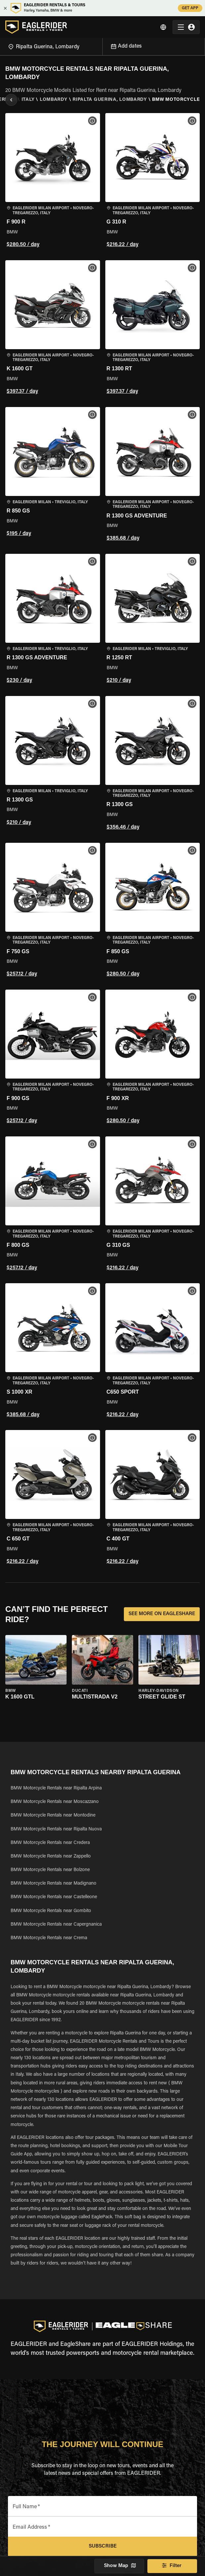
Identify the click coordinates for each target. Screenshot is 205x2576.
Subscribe (102, 2546)
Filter (172, 2566)
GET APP (190, 8)
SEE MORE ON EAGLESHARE (162, 1614)
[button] (52, 181)
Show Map (119, 2566)
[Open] (102, 45)
